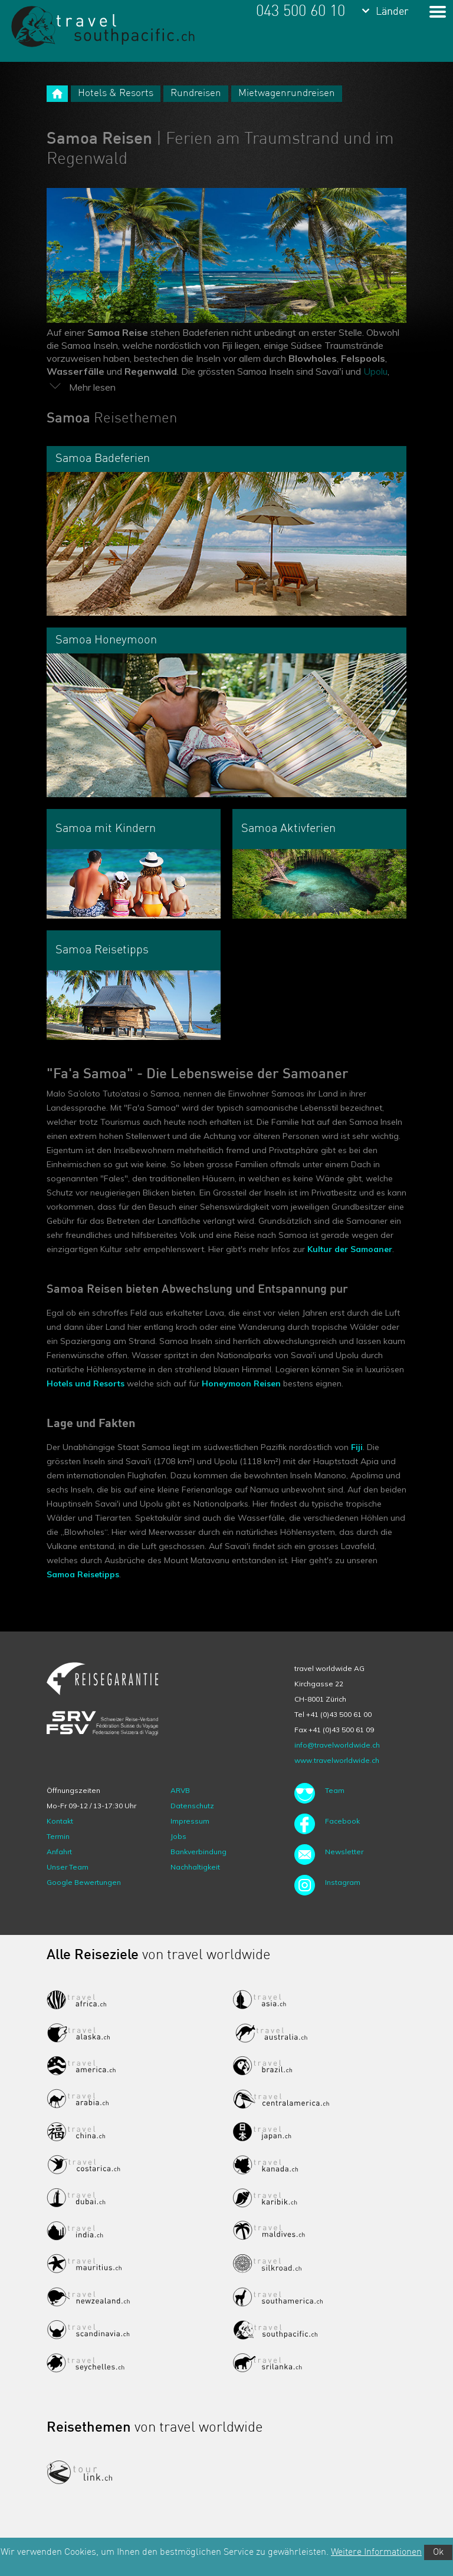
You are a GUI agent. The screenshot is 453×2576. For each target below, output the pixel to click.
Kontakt (60, 1821)
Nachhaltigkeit (195, 1866)
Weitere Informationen (376, 2552)
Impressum (189, 1821)
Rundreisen (195, 93)
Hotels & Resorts (115, 93)
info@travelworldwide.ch (337, 1745)
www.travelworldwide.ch (336, 1760)
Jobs (178, 1836)
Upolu (375, 371)
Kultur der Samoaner (349, 1249)
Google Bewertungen (84, 1882)
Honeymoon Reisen (241, 1383)
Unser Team (67, 1866)
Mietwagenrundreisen (286, 93)
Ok (438, 2552)
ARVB (180, 1790)
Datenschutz (192, 1805)
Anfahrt (59, 1851)
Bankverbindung (198, 1851)
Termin (58, 1836)
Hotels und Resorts (85, 1383)
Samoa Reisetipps (83, 1574)
